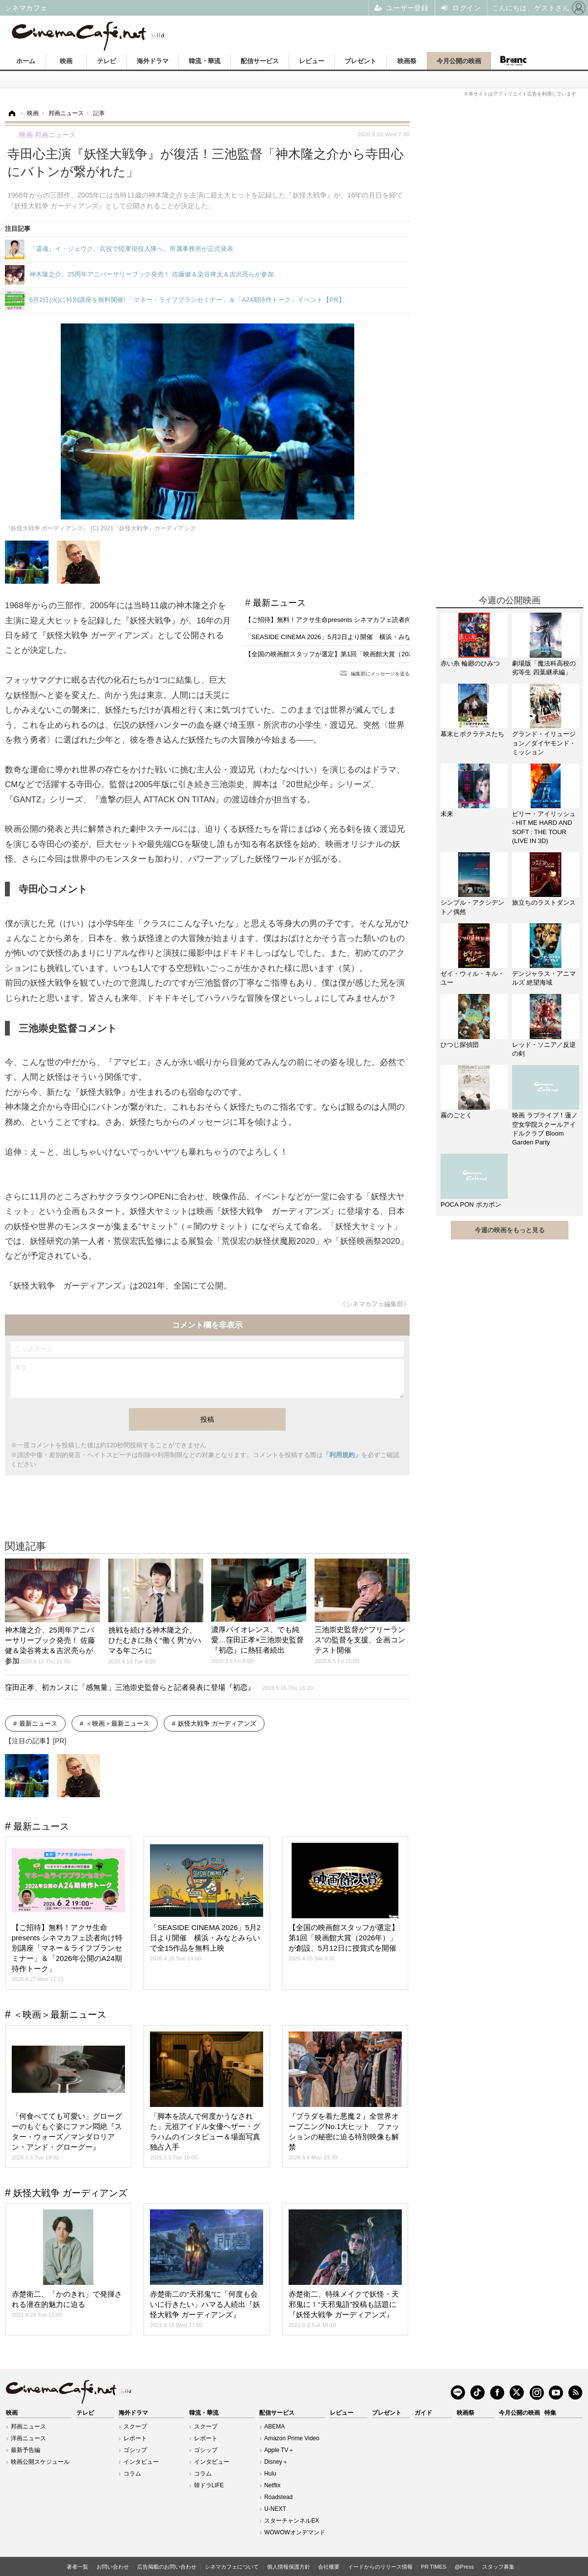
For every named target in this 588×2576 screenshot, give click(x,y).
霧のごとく (456, 1115)
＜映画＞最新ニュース (117, 1723)
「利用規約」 (342, 1455)
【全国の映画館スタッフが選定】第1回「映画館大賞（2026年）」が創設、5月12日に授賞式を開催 (386, 654)
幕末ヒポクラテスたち (472, 734)
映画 (66, 61)
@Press (464, 2567)
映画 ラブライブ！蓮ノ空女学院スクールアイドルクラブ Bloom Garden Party (545, 1129)
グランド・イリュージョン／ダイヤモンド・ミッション (544, 742)
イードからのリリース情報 (380, 2567)
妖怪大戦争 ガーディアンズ (217, 1723)
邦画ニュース (28, 2426)
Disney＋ (276, 2461)
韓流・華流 (204, 61)
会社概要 (329, 2567)
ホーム (25, 61)
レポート (135, 2438)
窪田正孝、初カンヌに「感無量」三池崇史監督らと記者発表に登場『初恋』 (159, 1687)
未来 (447, 813)
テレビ (106, 61)
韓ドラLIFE (209, 2485)
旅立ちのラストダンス (544, 902)
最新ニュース (279, 603)
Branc (513, 61)
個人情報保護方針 (288, 2567)
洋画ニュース (28, 2438)
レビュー (311, 61)
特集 (550, 2412)
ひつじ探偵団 (460, 1044)
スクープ (135, 2426)
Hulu (270, 2473)
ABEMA (274, 2426)
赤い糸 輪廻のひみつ (470, 663)
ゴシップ (135, 2450)
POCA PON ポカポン (471, 1204)
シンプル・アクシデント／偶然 (472, 907)
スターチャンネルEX (291, 2520)
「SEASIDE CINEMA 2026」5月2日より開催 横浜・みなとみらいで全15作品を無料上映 (373, 637)
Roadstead (278, 2497)
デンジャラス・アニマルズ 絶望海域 (544, 978)
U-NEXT (275, 2508)
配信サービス (260, 61)
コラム (132, 2473)
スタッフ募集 (498, 2567)
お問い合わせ (113, 2567)
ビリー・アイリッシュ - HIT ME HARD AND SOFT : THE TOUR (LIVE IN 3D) (544, 827)
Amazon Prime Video (291, 2438)
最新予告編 (25, 2450)
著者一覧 (77, 2567)
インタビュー (141, 2461)
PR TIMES (433, 2567)
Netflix (272, 2485)
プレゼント (360, 61)
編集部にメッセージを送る (380, 673)
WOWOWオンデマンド (294, 2532)
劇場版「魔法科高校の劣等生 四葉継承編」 (544, 668)
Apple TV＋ (279, 2450)
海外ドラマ (153, 61)
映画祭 (406, 61)
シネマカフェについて (232, 2567)
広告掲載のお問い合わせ (166, 2567)
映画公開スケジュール (40, 2461)
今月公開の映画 (459, 61)
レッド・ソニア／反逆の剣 (544, 1049)
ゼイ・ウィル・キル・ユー (472, 978)
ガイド (423, 2412)
